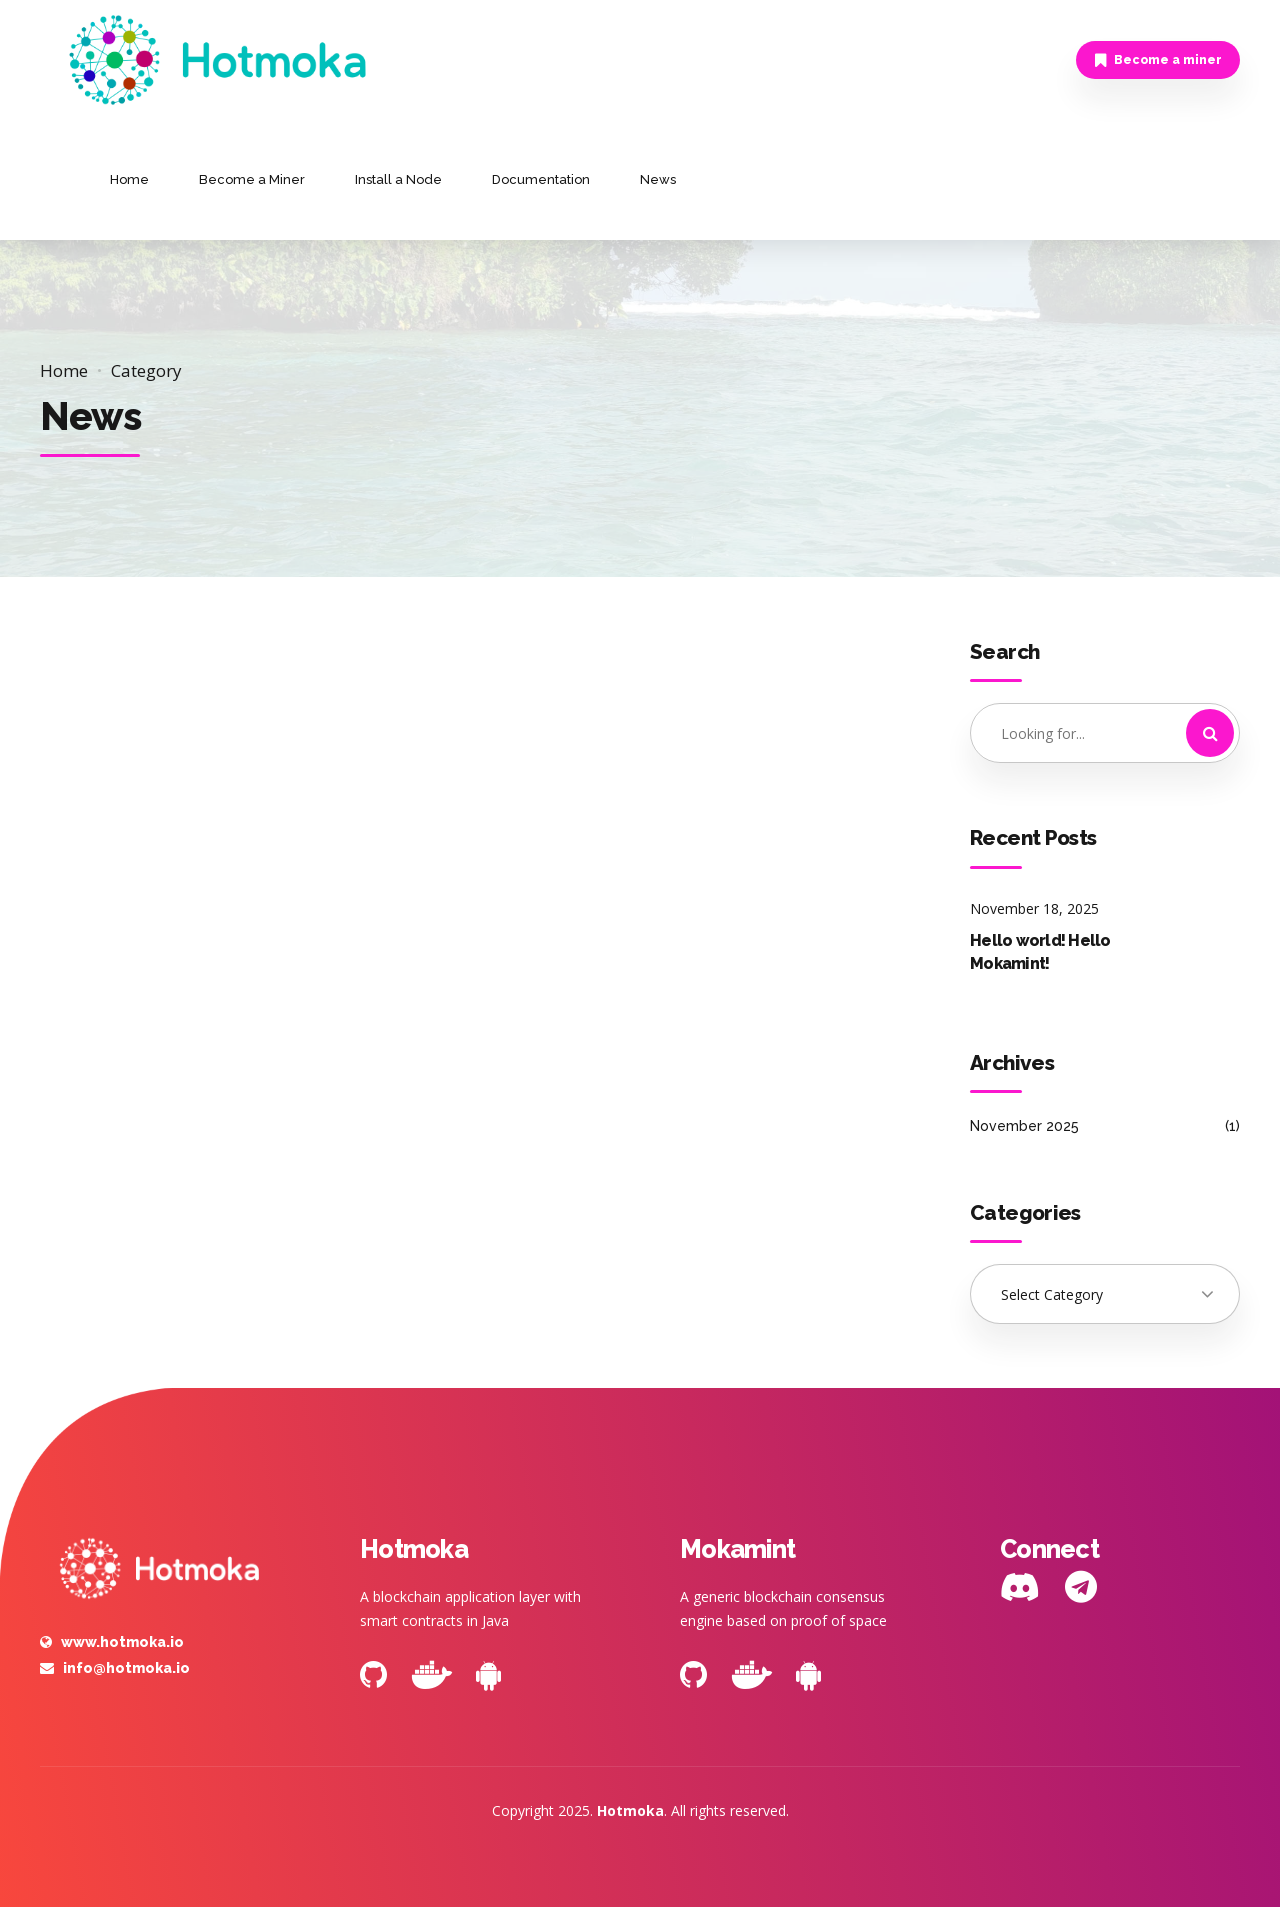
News (658, 179)
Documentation (541, 179)
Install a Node (398, 179)
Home (129, 179)
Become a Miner (252, 179)
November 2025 (1024, 1126)
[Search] (1210, 733)
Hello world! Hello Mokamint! (1040, 951)
